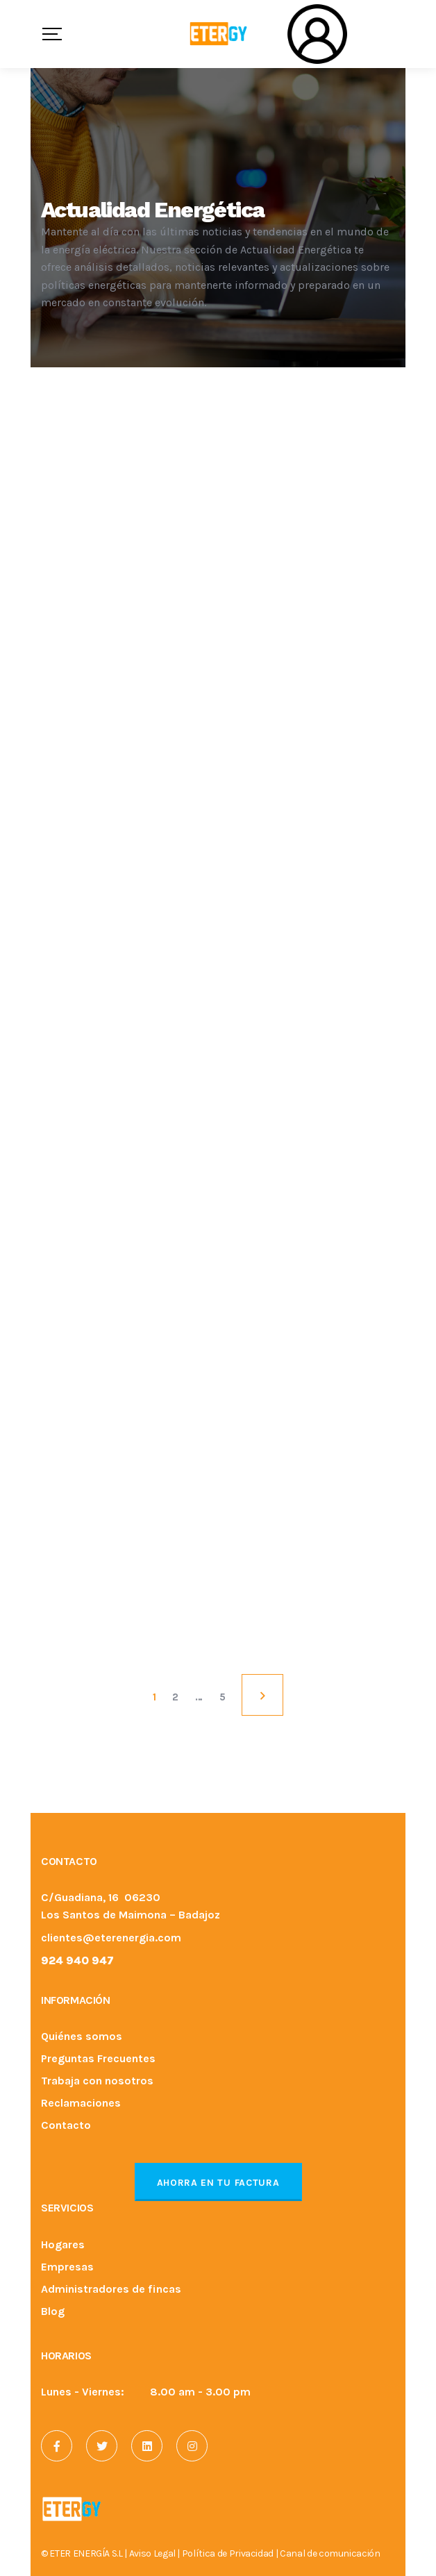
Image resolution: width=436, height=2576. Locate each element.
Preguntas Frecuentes (98, 2059)
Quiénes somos (81, 2037)
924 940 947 (77, 1960)
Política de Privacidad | (231, 2553)
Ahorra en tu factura (218, 2183)
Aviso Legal (152, 2553)
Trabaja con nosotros (97, 2081)
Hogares (63, 2245)
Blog (53, 2312)
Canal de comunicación (330, 2553)
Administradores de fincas (111, 2289)
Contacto (66, 2126)
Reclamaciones (81, 2103)
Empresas (67, 2267)
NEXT (262, 1695)
